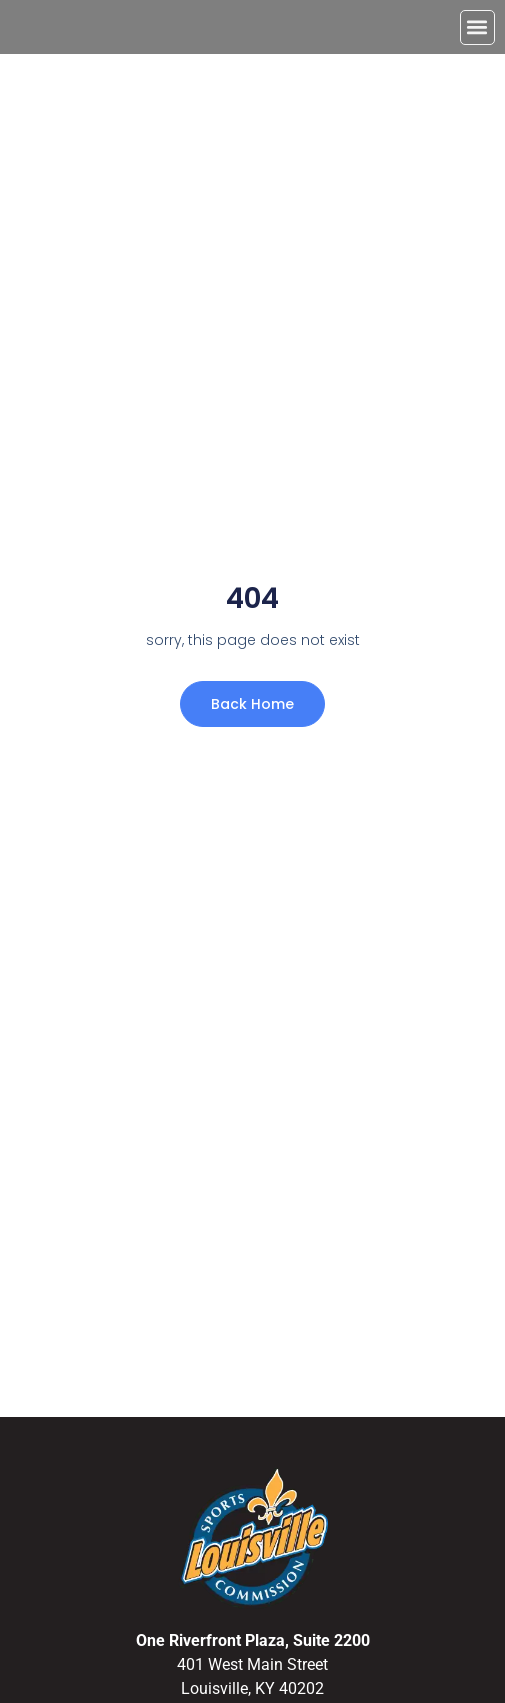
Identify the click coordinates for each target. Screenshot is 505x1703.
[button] (477, 27)
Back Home (252, 704)
